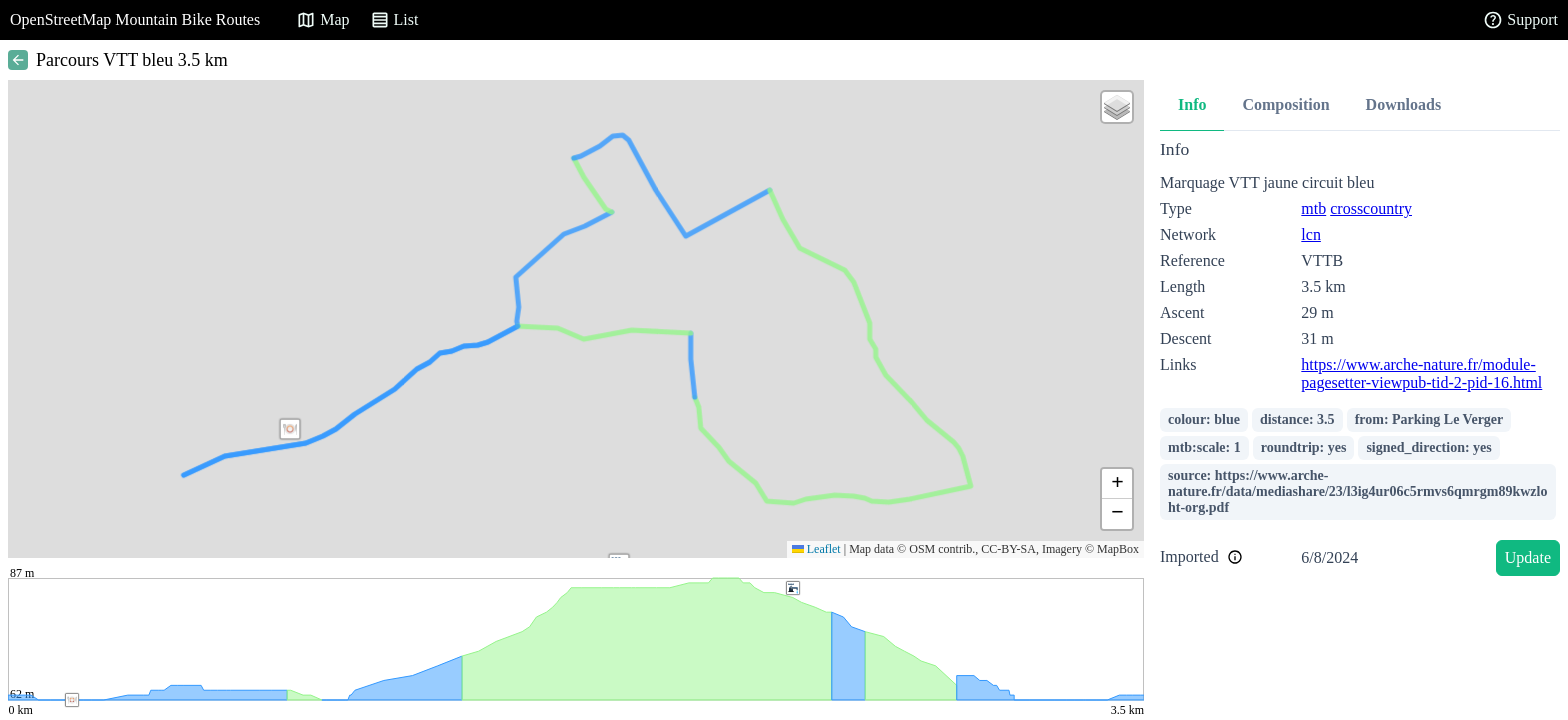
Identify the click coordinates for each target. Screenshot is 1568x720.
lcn (1311, 234)
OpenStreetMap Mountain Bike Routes (135, 19)
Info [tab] (1192, 104)
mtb (1313, 208)
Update (1528, 557)
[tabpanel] (1360, 361)
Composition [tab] (1285, 104)
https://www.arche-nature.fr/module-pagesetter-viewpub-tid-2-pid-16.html (1421, 373)
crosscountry (1371, 208)
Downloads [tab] (1404, 104)
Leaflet (816, 549)
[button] (290, 429)
